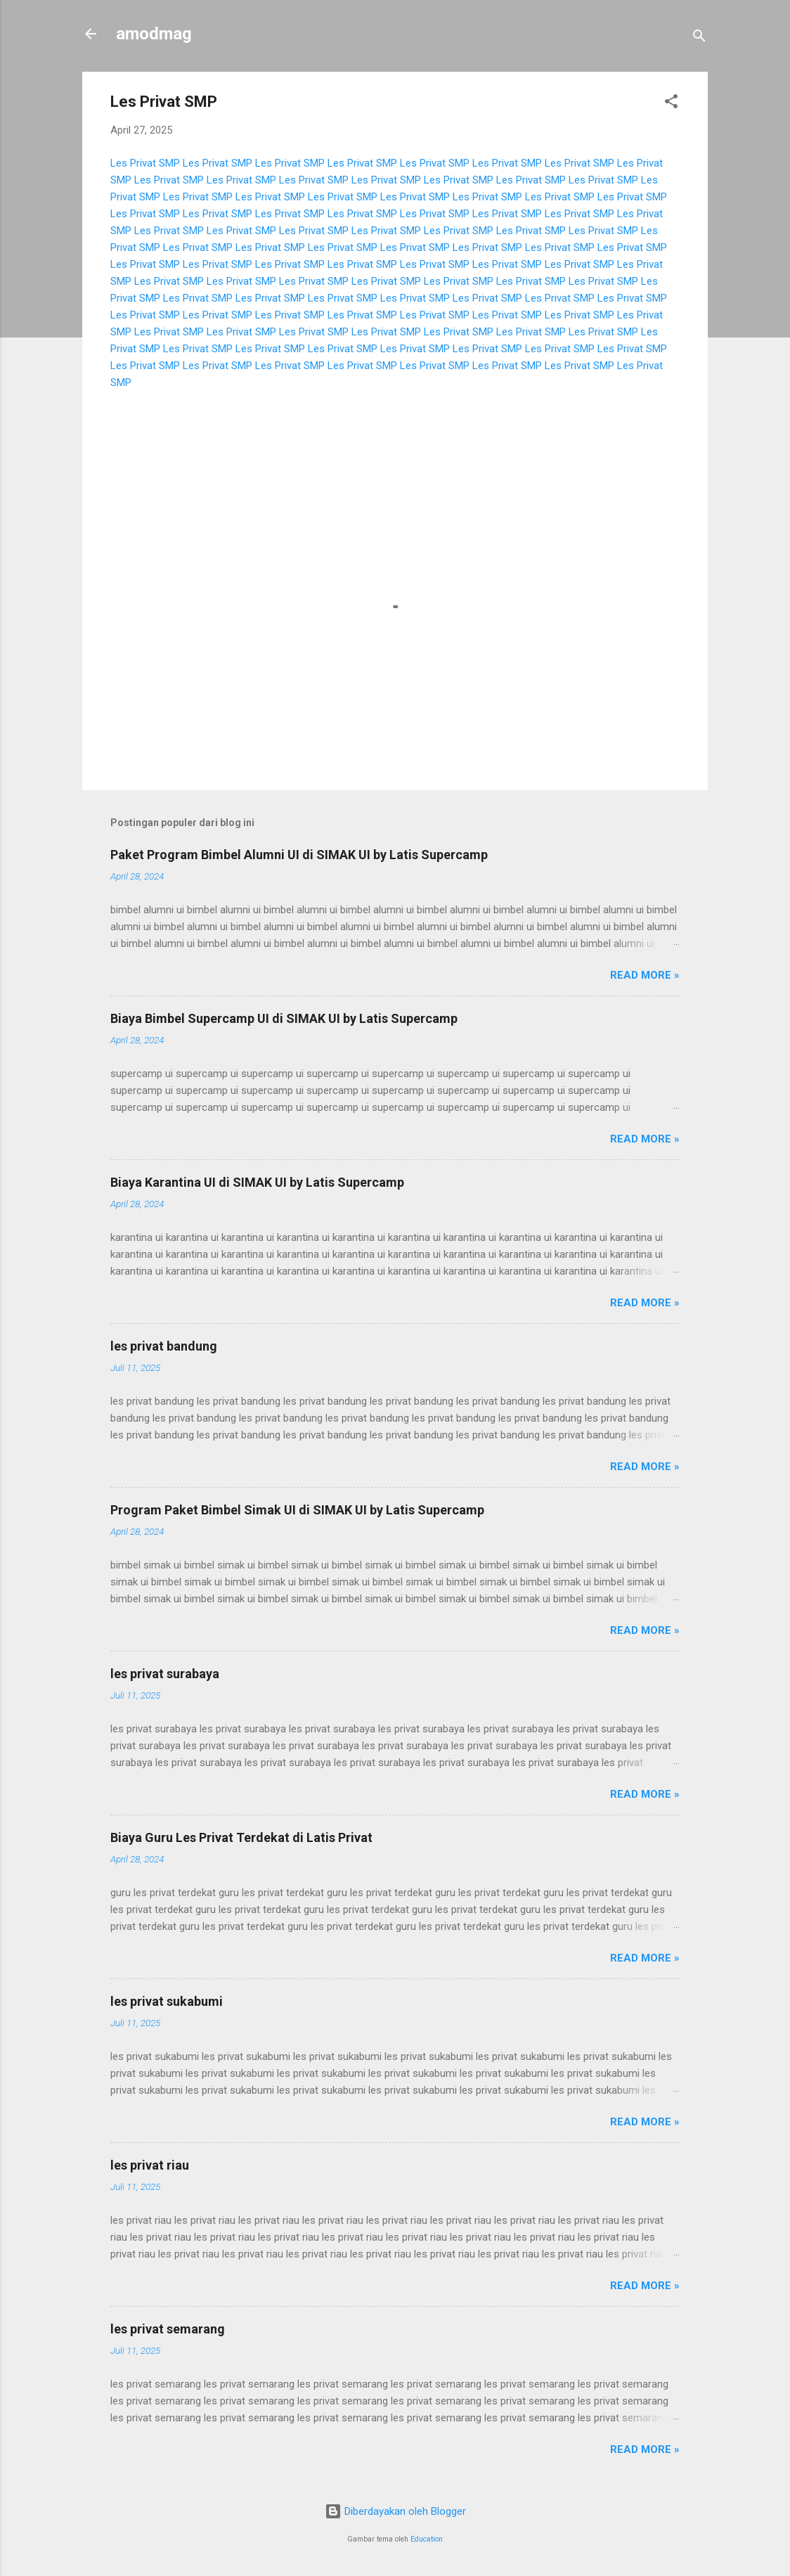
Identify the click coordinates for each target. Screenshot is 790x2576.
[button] (671, 104)
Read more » (645, 975)
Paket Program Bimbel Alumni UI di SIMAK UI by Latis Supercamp (299, 854)
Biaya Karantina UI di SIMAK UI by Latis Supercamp (257, 1182)
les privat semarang (167, 2328)
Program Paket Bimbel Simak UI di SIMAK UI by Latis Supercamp (297, 1509)
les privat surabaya (164, 1673)
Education (426, 2539)
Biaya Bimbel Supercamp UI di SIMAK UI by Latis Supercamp (284, 1018)
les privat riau (149, 2165)
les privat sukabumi (166, 2001)
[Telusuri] (699, 38)
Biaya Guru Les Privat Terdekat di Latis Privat (241, 1837)
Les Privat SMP (145, 163)
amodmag (154, 34)
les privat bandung (163, 1346)
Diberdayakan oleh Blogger (395, 2511)
